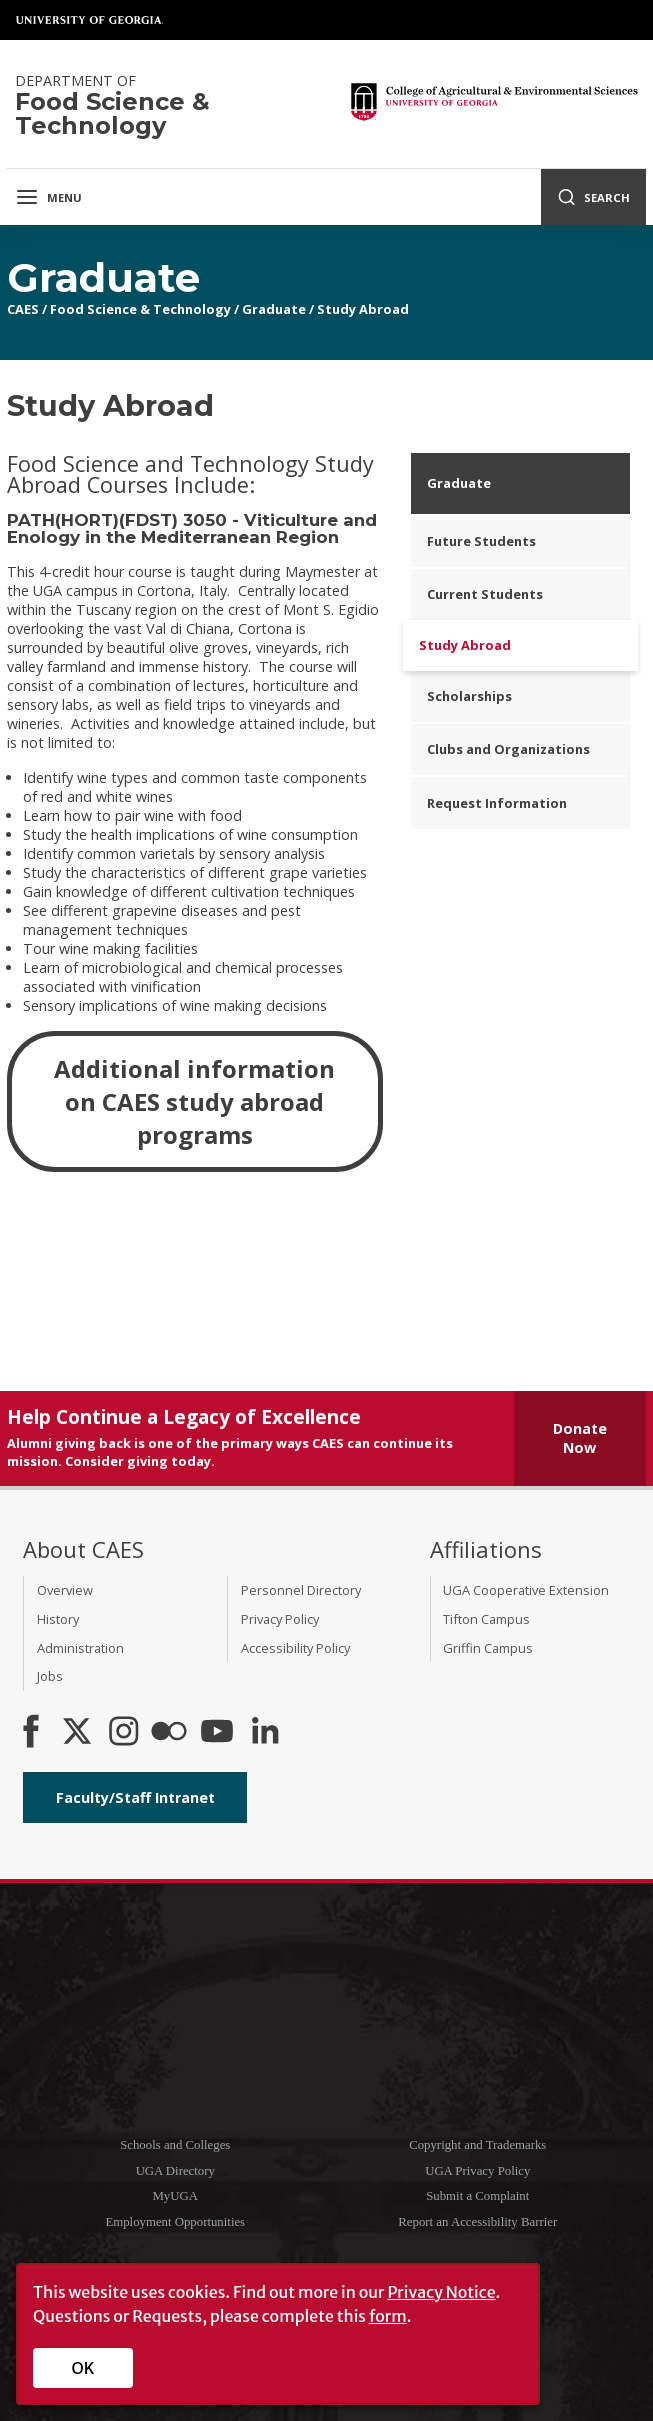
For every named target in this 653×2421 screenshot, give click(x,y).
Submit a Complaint (477, 2196)
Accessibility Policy (295, 1648)
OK (83, 2368)
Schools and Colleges (175, 2145)
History (58, 1619)
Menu (48, 197)
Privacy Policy (280, 1619)
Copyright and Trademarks (477, 2145)
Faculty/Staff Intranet (135, 1797)
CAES (23, 309)
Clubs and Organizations (508, 749)
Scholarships (469, 696)
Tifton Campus (486, 1619)
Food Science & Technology (140, 309)
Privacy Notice (441, 2292)
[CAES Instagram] (124, 1733)
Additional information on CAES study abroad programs (194, 1101)
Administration (80, 1648)
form (388, 2316)
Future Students (481, 541)
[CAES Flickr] (169, 1733)
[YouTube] (217, 1733)
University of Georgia (90, 20)
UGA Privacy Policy (477, 2171)
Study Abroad (363, 309)
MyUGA (175, 2196)
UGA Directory (175, 2171)
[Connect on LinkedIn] (265, 1733)
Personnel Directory (301, 1590)
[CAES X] (79, 1733)
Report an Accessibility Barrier (477, 2222)
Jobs (50, 1676)
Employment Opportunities (175, 2222)
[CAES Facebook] (31, 1733)
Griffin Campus (488, 1648)
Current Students (485, 594)
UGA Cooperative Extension (526, 1590)
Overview (65, 1590)
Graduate (274, 309)
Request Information (497, 803)
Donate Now (580, 1438)
